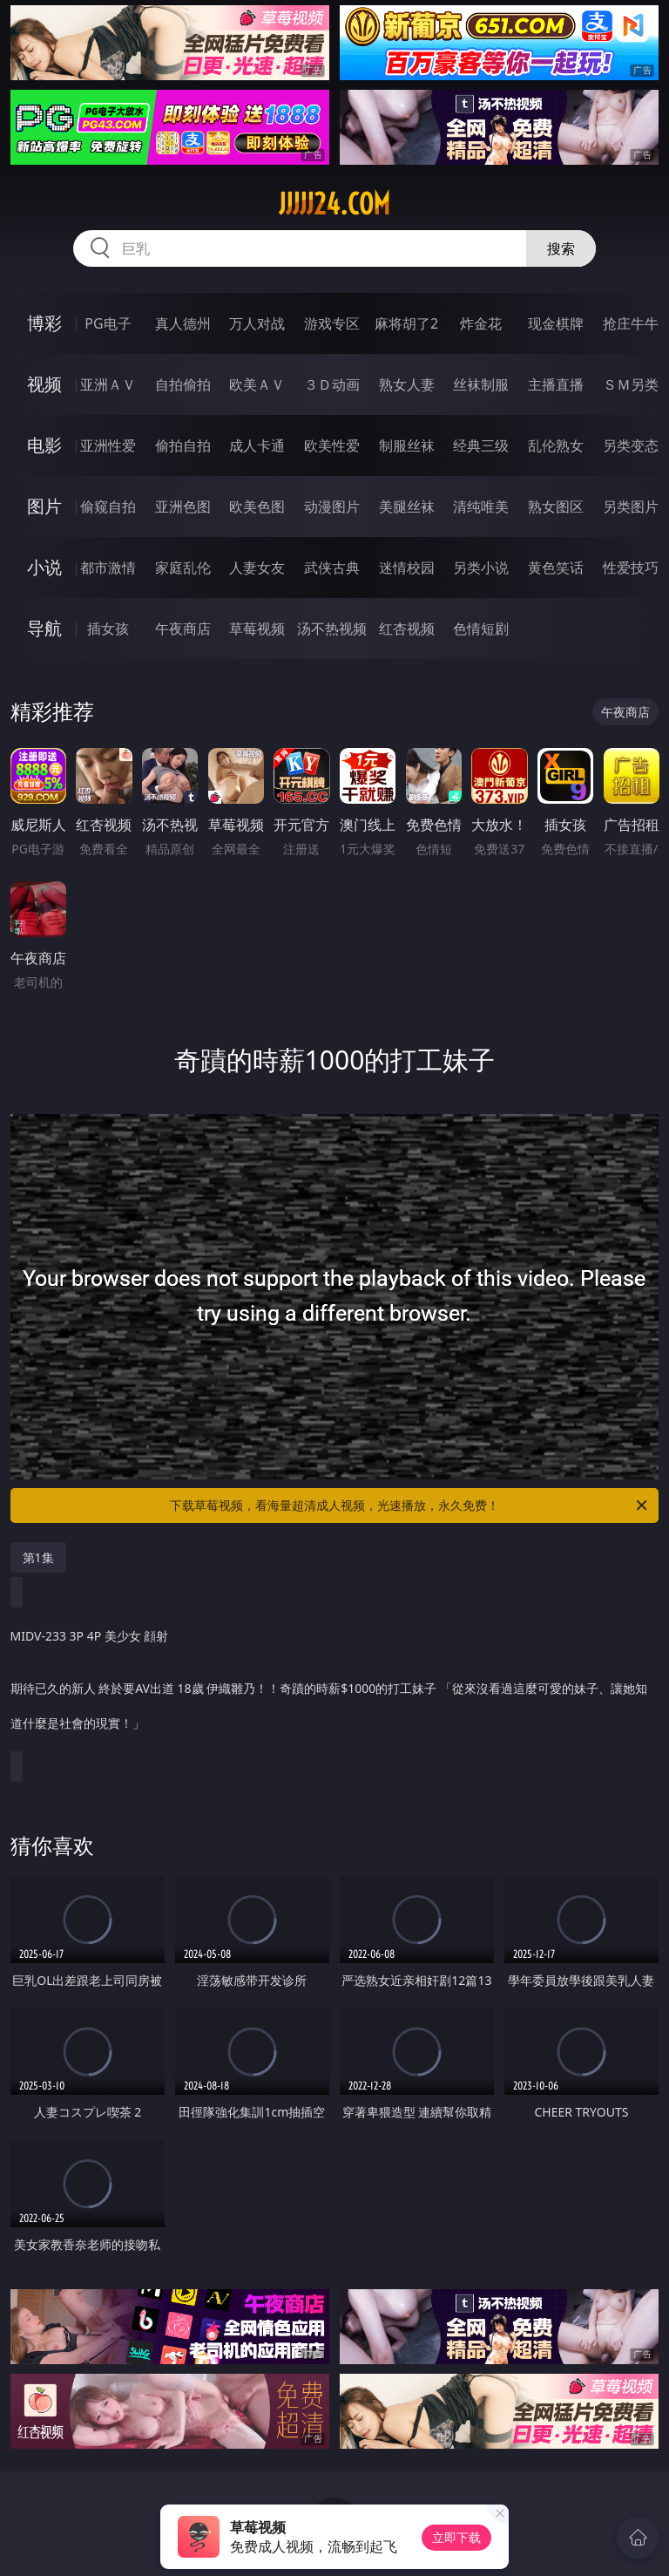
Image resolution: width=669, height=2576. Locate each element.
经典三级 (481, 445)
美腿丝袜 (407, 506)
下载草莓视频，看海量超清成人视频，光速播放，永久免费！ (410, 1505)
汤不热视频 (332, 628)
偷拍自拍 (183, 445)
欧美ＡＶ (257, 384)
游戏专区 (332, 323)
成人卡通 (257, 445)
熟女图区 (556, 506)
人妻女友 (257, 567)
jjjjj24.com (334, 204)
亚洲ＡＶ (108, 384)
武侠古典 (332, 567)
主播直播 (556, 384)
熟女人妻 (407, 384)
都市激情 (108, 567)
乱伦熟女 (556, 445)
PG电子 (107, 323)
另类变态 (631, 445)
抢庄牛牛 (631, 323)
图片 (44, 506)
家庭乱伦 (183, 567)
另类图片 (631, 506)
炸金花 (481, 323)
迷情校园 (407, 567)
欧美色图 (257, 506)
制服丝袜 (407, 445)
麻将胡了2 (406, 323)
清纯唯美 (481, 506)
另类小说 (481, 567)
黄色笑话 (556, 567)
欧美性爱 (332, 445)
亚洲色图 (183, 506)
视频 (44, 384)
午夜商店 (183, 628)
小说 (44, 567)
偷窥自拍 (108, 506)
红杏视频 (407, 628)
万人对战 (257, 323)
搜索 (561, 248)
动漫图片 (332, 506)
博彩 (44, 323)
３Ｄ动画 (332, 384)
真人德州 (183, 323)
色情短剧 (481, 628)
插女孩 (108, 628)
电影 (44, 445)
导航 (44, 628)
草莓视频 (257, 628)
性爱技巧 (631, 567)
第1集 (38, 1557)
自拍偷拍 (183, 384)
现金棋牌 (556, 323)
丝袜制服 (481, 384)
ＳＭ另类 (631, 384)
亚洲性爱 (108, 445)
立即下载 (456, 2537)
